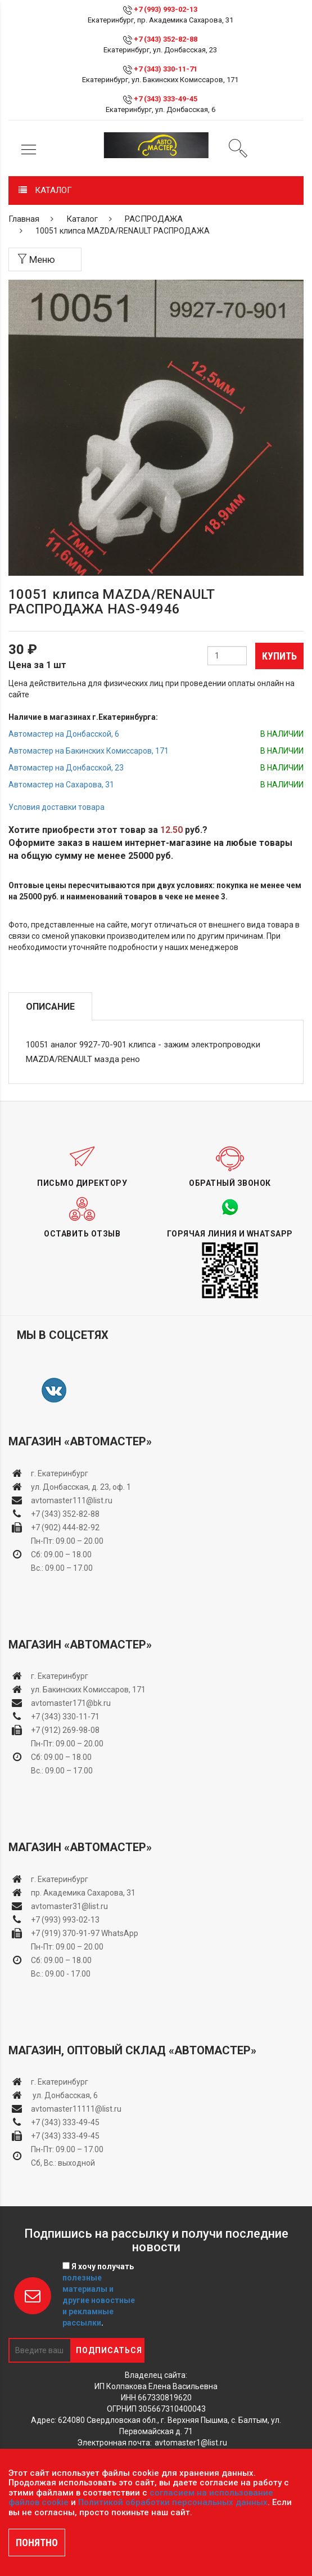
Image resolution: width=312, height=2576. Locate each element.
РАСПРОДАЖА (154, 219)
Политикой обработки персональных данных (173, 2502)
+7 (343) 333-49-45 (165, 99)
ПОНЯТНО (37, 2542)
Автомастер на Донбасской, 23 (66, 767)
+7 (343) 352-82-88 (165, 39)
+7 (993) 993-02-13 (65, 1919)
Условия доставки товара (56, 807)
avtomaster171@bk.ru (71, 1703)
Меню (36, 259)
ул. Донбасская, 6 (64, 2095)
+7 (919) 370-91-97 (65, 1933)
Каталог (82, 219)
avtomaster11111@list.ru (76, 2108)
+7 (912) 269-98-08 (65, 1730)
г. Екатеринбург (60, 1473)
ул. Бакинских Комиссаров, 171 (88, 1689)
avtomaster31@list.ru (69, 1906)
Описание (50, 1006)
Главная (23, 219)
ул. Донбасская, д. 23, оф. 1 (81, 1486)
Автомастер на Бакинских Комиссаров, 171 (88, 750)
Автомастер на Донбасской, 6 (63, 733)
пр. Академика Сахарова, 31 (83, 1892)
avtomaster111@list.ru (71, 1500)
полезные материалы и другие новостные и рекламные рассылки (98, 2300)
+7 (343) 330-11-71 (165, 69)
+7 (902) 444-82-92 (65, 1527)
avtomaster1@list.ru (191, 2442)
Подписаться (109, 2350)
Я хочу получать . (98, 2294)
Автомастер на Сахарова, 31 (61, 784)
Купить (279, 656)
